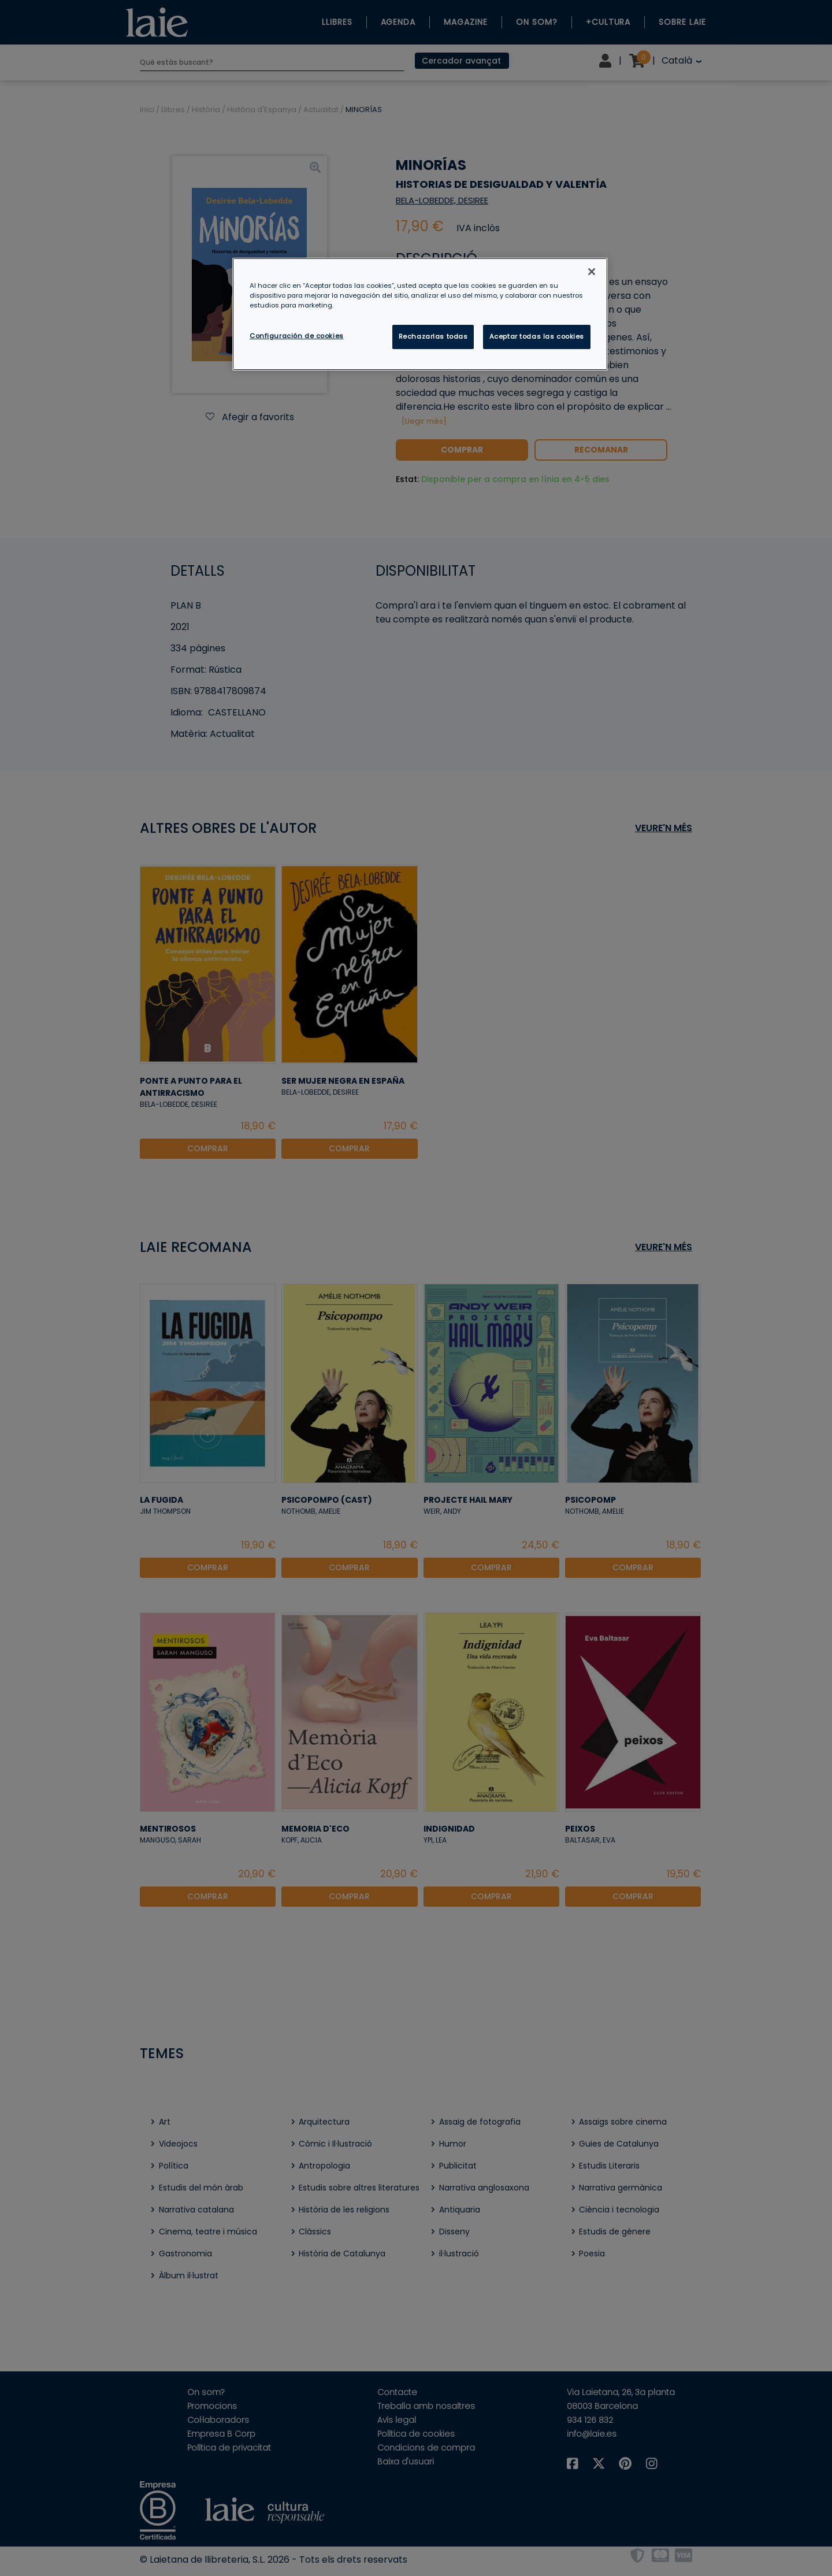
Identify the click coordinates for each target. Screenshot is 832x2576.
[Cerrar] (591, 271)
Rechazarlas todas (433, 336)
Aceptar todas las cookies (536, 336)
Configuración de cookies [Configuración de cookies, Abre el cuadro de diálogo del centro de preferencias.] (297, 335)
